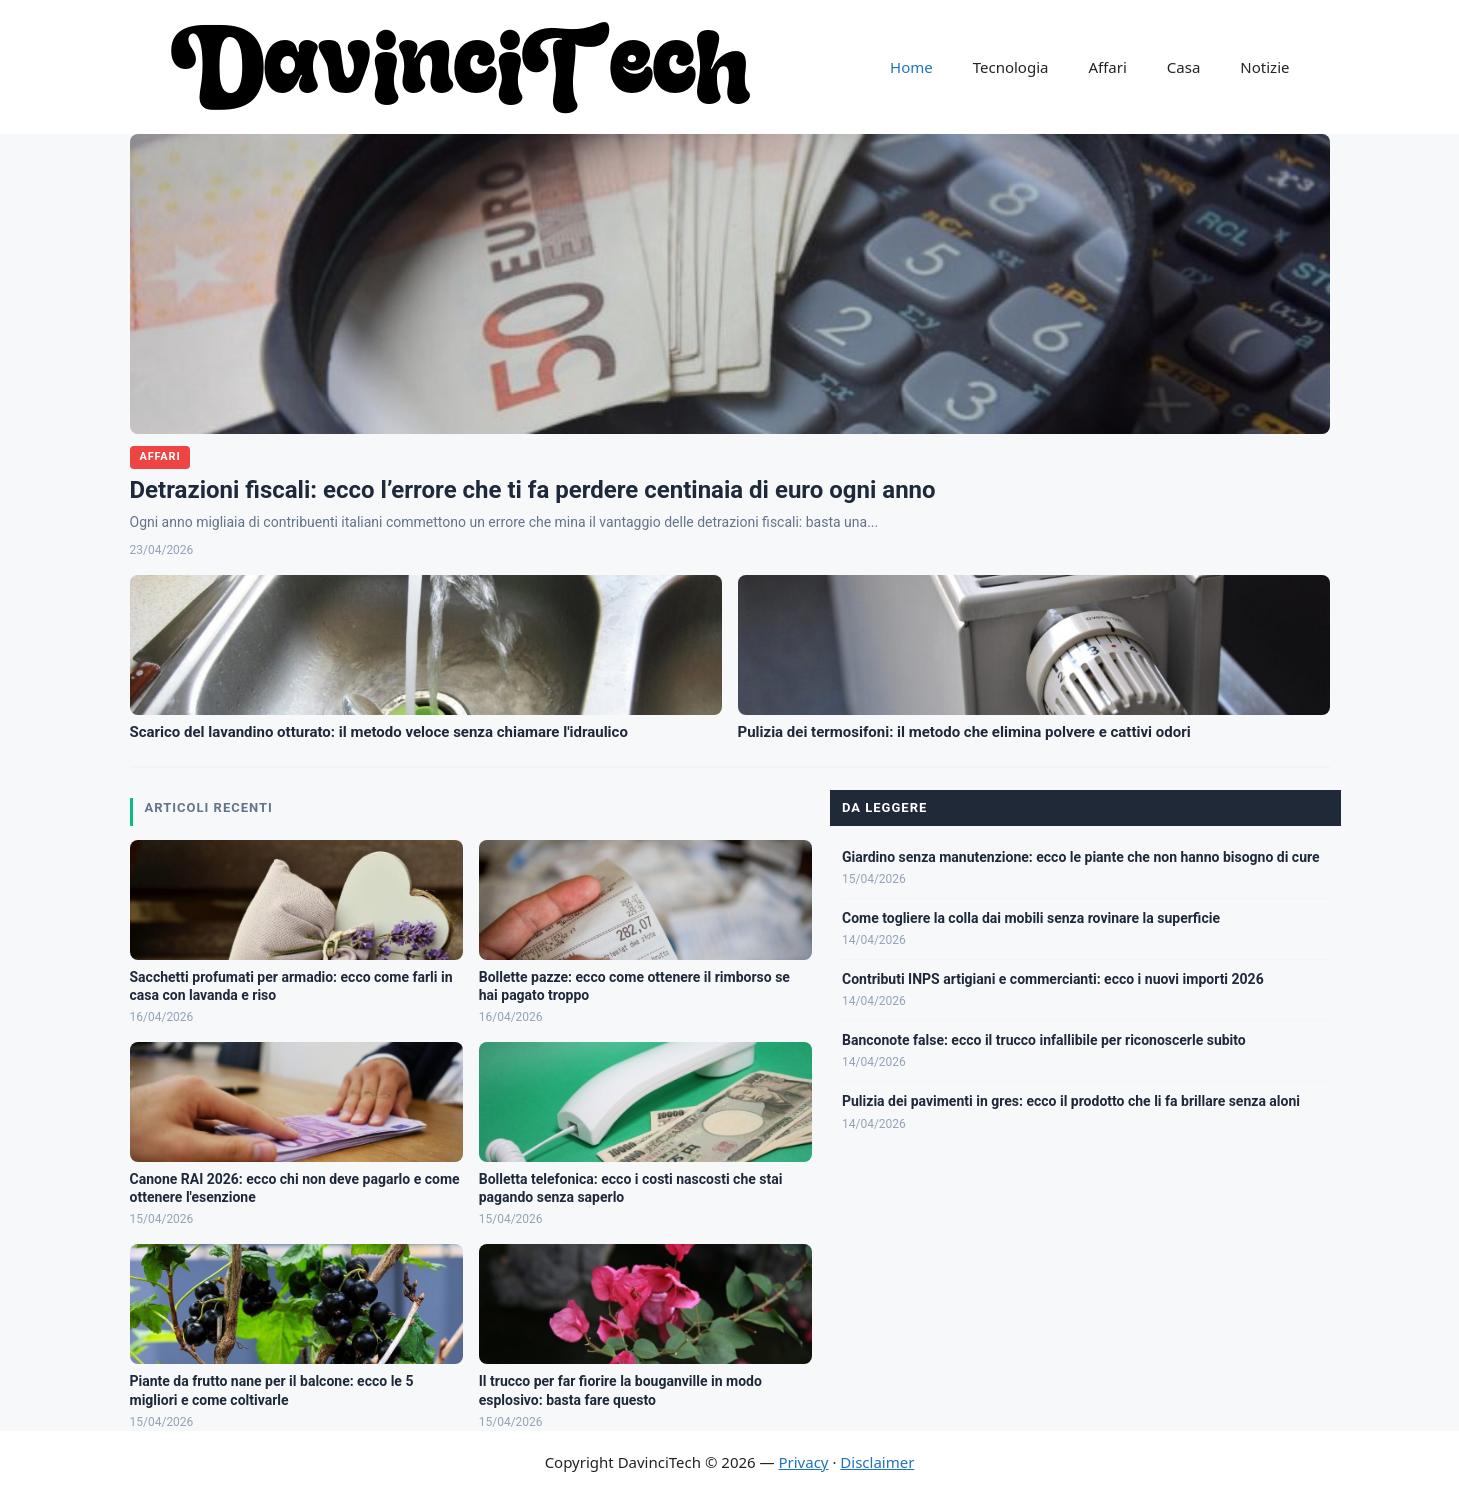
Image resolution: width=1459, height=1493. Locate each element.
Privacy (803, 1462)
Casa (1184, 67)
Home (911, 67)
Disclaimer (877, 1462)
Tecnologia (1011, 67)
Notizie (1264, 67)
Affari (1107, 67)
